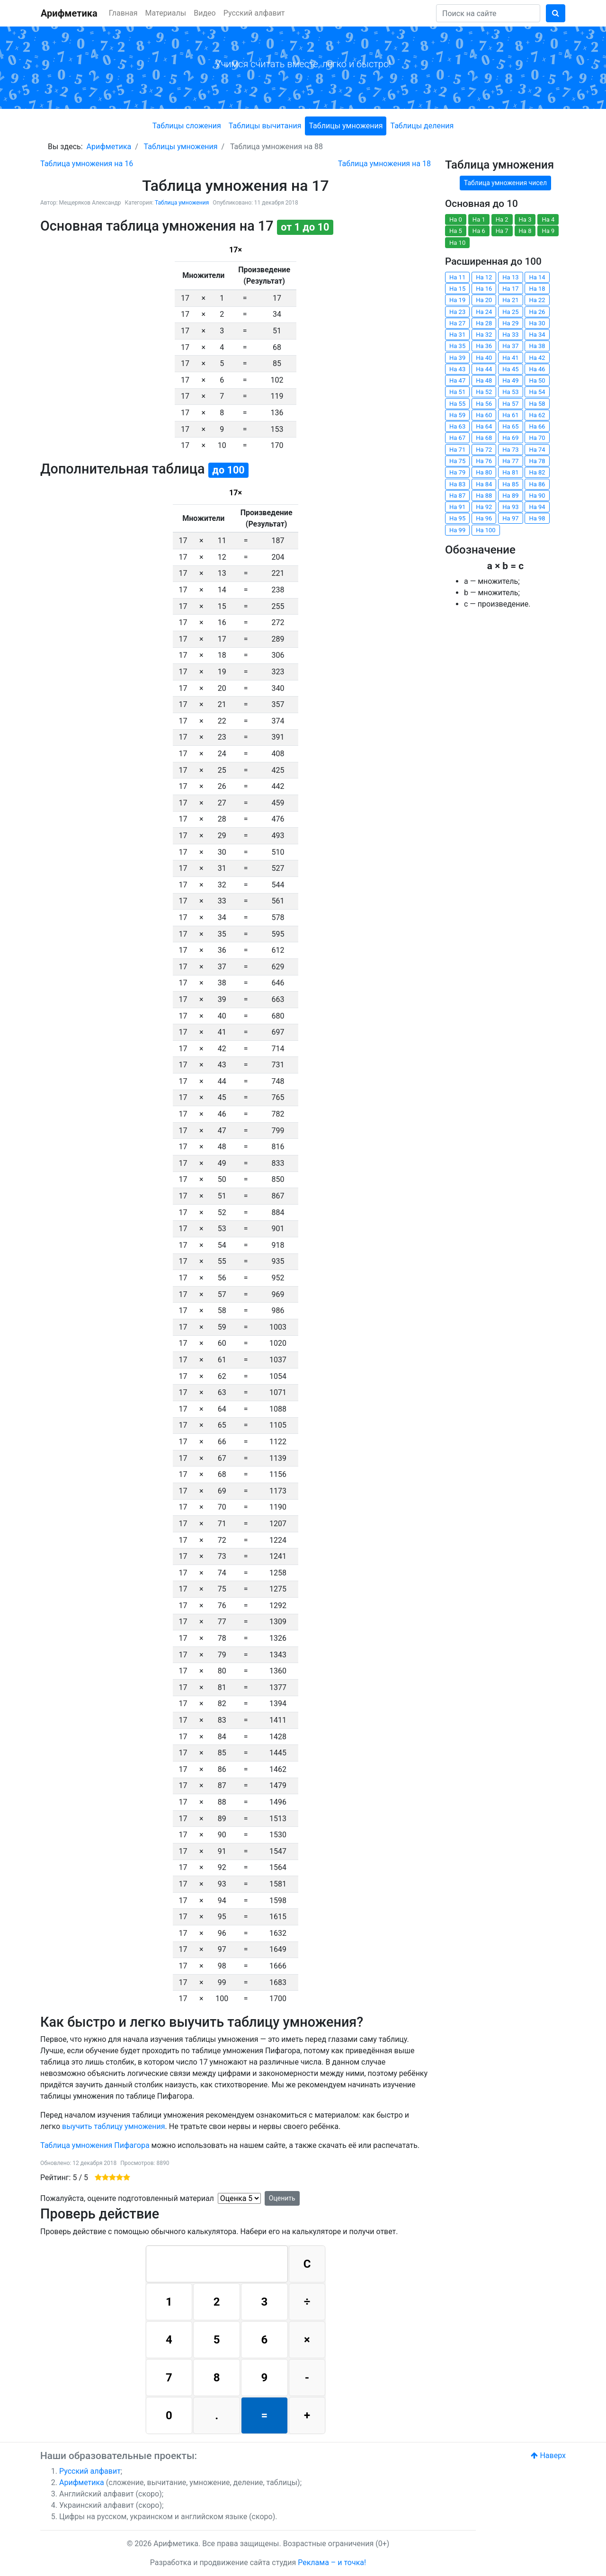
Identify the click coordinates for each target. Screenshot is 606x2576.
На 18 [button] (537, 288)
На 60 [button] (484, 415)
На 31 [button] (457, 334)
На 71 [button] (457, 449)
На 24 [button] (484, 311)
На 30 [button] (537, 323)
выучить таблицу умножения (113, 2126)
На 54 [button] (537, 391)
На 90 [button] (537, 495)
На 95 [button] (457, 518)
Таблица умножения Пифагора (95, 2145)
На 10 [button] (457, 242)
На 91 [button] (457, 506)
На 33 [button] (510, 334)
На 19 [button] (457, 300)
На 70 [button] (537, 437)
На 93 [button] (510, 506)
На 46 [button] (537, 369)
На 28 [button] (484, 323)
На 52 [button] (484, 391)
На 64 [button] (484, 426)
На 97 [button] (510, 518)
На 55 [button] (457, 403)
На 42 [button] (537, 357)
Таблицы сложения (186, 125)
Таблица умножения (182, 202)
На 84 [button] (484, 484)
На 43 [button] (457, 369)
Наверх (548, 2455)
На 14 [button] (537, 277)
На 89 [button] (510, 495)
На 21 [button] (510, 300)
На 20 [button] (484, 300)
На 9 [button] (548, 230)
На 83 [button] (457, 484)
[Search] (488, 13)
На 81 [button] (510, 472)
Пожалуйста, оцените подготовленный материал (127, 2198)
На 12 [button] (484, 277)
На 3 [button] (525, 219)
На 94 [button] (537, 506)
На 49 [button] (510, 380)
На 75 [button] (457, 461)
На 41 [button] (510, 357)
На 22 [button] (537, 300)
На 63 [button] (457, 426)
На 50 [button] (537, 380)
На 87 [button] (457, 495)
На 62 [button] (537, 415)
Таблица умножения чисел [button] (505, 183)
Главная (123, 13)
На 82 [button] (537, 472)
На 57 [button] (510, 403)
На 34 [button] (537, 334)
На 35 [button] (457, 345)
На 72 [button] (484, 449)
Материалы (166, 13)
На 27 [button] (457, 323)
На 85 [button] (510, 484)
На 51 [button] (457, 391)
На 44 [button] (484, 369)
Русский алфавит (254, 13)
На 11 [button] (457, 277)
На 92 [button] (484, 506)
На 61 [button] (510, 415)
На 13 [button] (510, 277)
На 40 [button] (484, 357)
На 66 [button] (537, 426)
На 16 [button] (484, 288)
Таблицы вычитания (265, 125)
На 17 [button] (510, 288)
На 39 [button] (457, 357)
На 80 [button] (484, 472)
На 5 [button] (455, 230)
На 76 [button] (484, 461)
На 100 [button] (486, 530)
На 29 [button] (510, 323)
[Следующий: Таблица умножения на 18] (384, 163)
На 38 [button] (537, 345)
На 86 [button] (537, 484)
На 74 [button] (537, 449)
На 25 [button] (510, 311)
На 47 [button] (457, 380)
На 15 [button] (457, 288)
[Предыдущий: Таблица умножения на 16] (86, 163)
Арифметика (69, 13)
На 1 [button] (478, 219)
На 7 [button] (502, 230)
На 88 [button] (484, 495)
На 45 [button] (510, 369)
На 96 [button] (484, 518)
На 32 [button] (484, 334)
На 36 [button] (484, 345)
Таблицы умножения (346, 125)
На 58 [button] (537, 403)
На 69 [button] (510, 437)
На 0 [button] (455, 219)
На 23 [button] (457, 311)
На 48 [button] (484, 380)
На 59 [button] (457, 415)
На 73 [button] (510, 449)
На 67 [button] (457, 437)
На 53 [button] (510, 391)
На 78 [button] (537, 461)
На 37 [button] (510, 345)
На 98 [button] (537, 518)
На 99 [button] (457, 530)
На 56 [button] (484, 403)
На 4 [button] (548, 219)
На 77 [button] (510, 461)
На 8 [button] (525, 230)
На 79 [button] (457, 472)
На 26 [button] (537, 311)
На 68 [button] (484, 437)
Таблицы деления (422, 125)
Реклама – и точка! (332, 2562)
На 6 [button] (478, 230)
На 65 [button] (510, 426)
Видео (204, 13)
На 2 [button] (502, 219)
